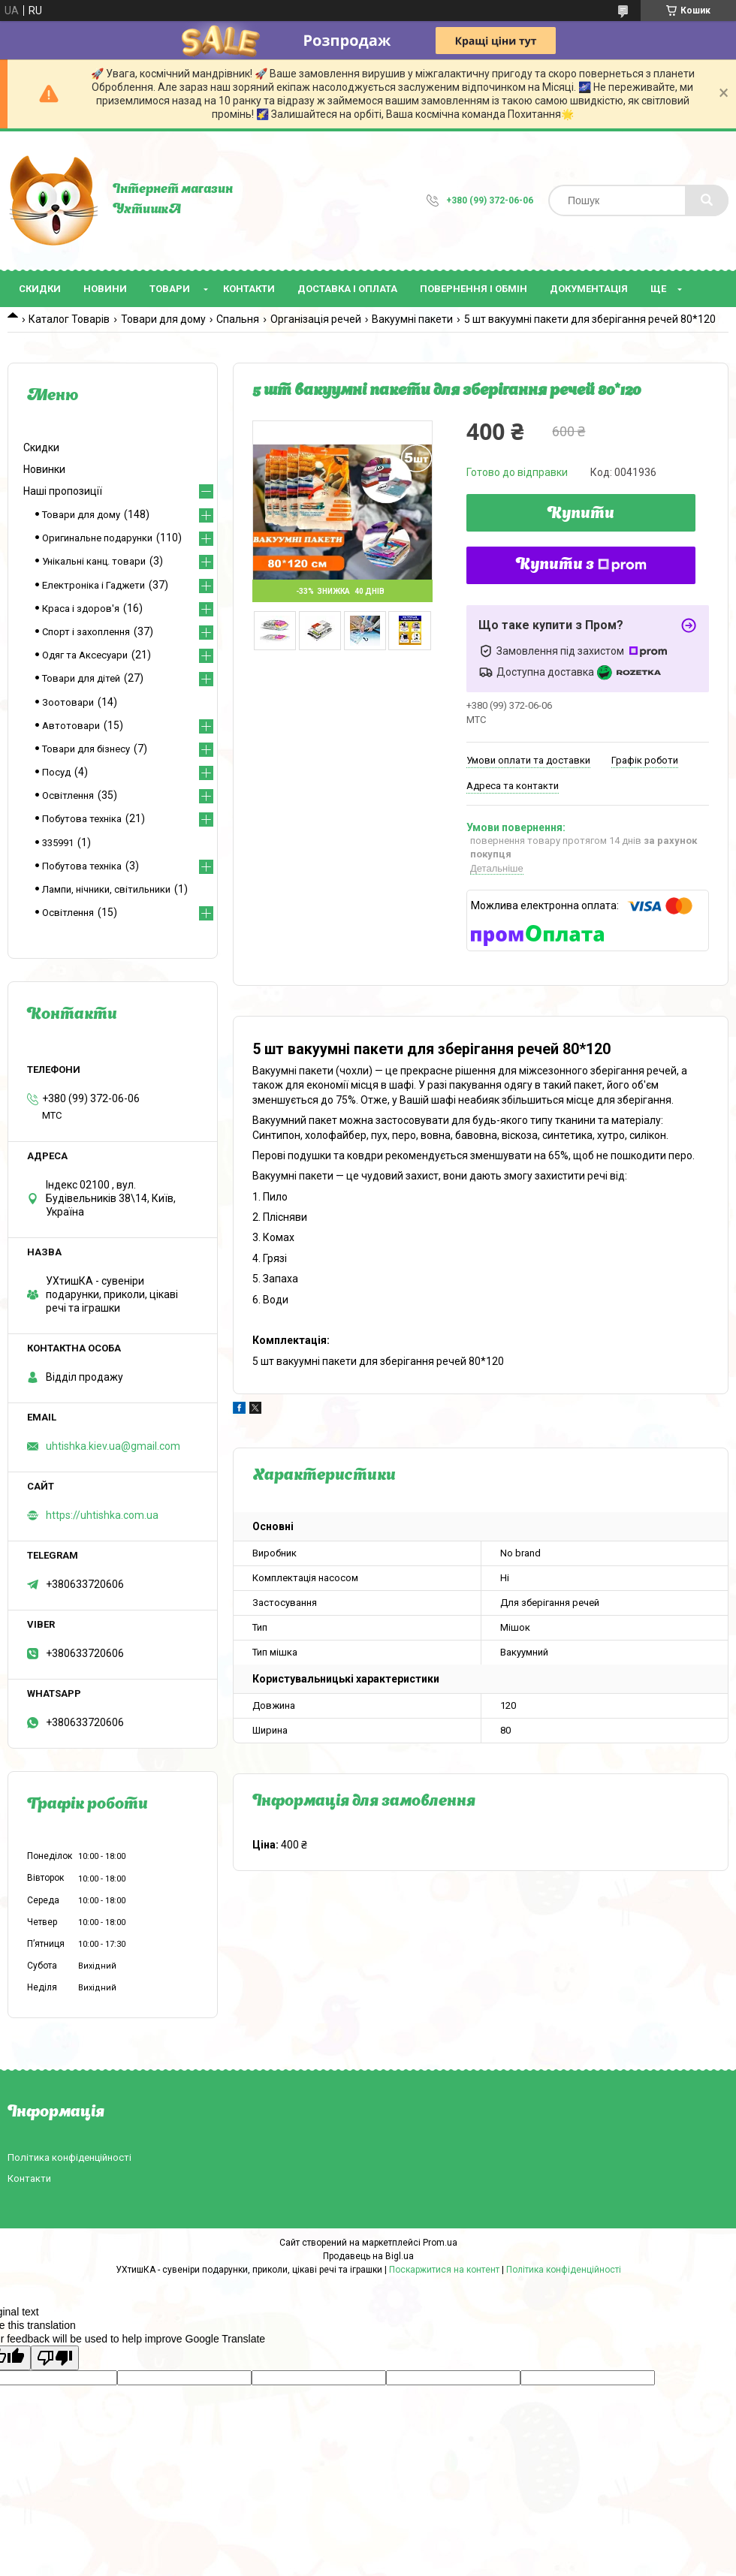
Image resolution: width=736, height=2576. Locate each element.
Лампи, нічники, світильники (106, 889)
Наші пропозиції (62, 491)
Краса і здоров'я (80, 608)
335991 (58, 842)
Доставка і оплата (347, 288)
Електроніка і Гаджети (93, 585)
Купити (580, 514)
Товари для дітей (81, 678)
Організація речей (315, 319)
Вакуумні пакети (412, 319)
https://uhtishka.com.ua (102, 1515)
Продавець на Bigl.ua (368, 2256)
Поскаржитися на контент (444, 2269)
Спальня (237, 319)
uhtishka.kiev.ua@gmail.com (113, 1446)
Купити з (581, 565)
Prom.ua (440, 2242)
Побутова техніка (82, 818)
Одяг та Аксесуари (85, 655)
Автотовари (71, 725)
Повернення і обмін (473, 288)
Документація (589, 288)
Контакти (249, 288)
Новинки (44, 469)
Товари (169, 288)
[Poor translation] (55, 2358)
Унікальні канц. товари (94, 561)
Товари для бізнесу (86, 749)
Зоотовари (68, 702)
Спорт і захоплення (86, 631)
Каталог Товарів (69, 319)
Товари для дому (163, 319)
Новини (105, 288)
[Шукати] (706, 200)
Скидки (40, 288)
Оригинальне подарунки (97, 538)
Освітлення (68, 795)
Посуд (56, 772)
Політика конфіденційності (69, 2157)
